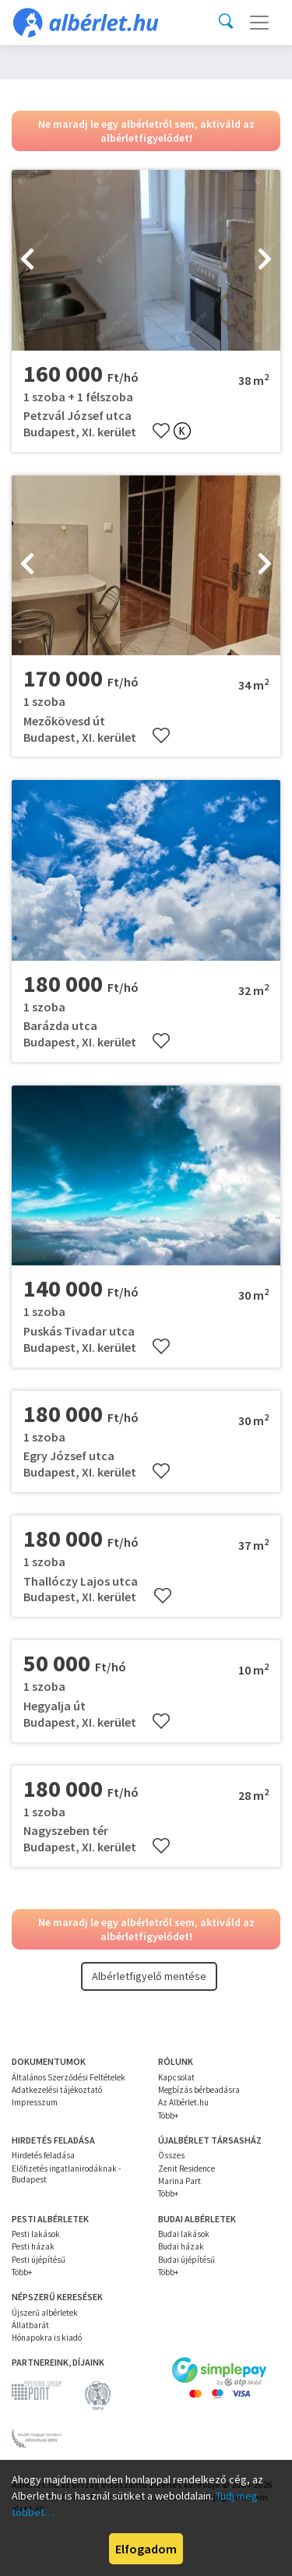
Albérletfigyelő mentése (149, 1976)
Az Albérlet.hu (183, 2102)
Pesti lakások (36, 2233)
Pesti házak (33, 2246)
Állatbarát (30, 2325)
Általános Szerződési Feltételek (68, 2077)
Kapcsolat (176, 2077)
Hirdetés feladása (43, 2155)
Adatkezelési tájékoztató (57, 2089)
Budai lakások (183, 2233)
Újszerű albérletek (45, 2312)
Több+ (168, 2115)
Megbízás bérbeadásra (199, 2089)
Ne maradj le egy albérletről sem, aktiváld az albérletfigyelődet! (146, 131)
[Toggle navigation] (259, 22)
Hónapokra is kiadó (47, 2337)
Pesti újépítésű (38, 2259)
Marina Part (179, 2180)
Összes (171, 2155)
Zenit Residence (186, 2168)
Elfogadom (146, 2549)
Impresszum (35, 2102)
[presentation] (27, 260)
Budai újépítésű (186, 2259)
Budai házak (181, 2246)
